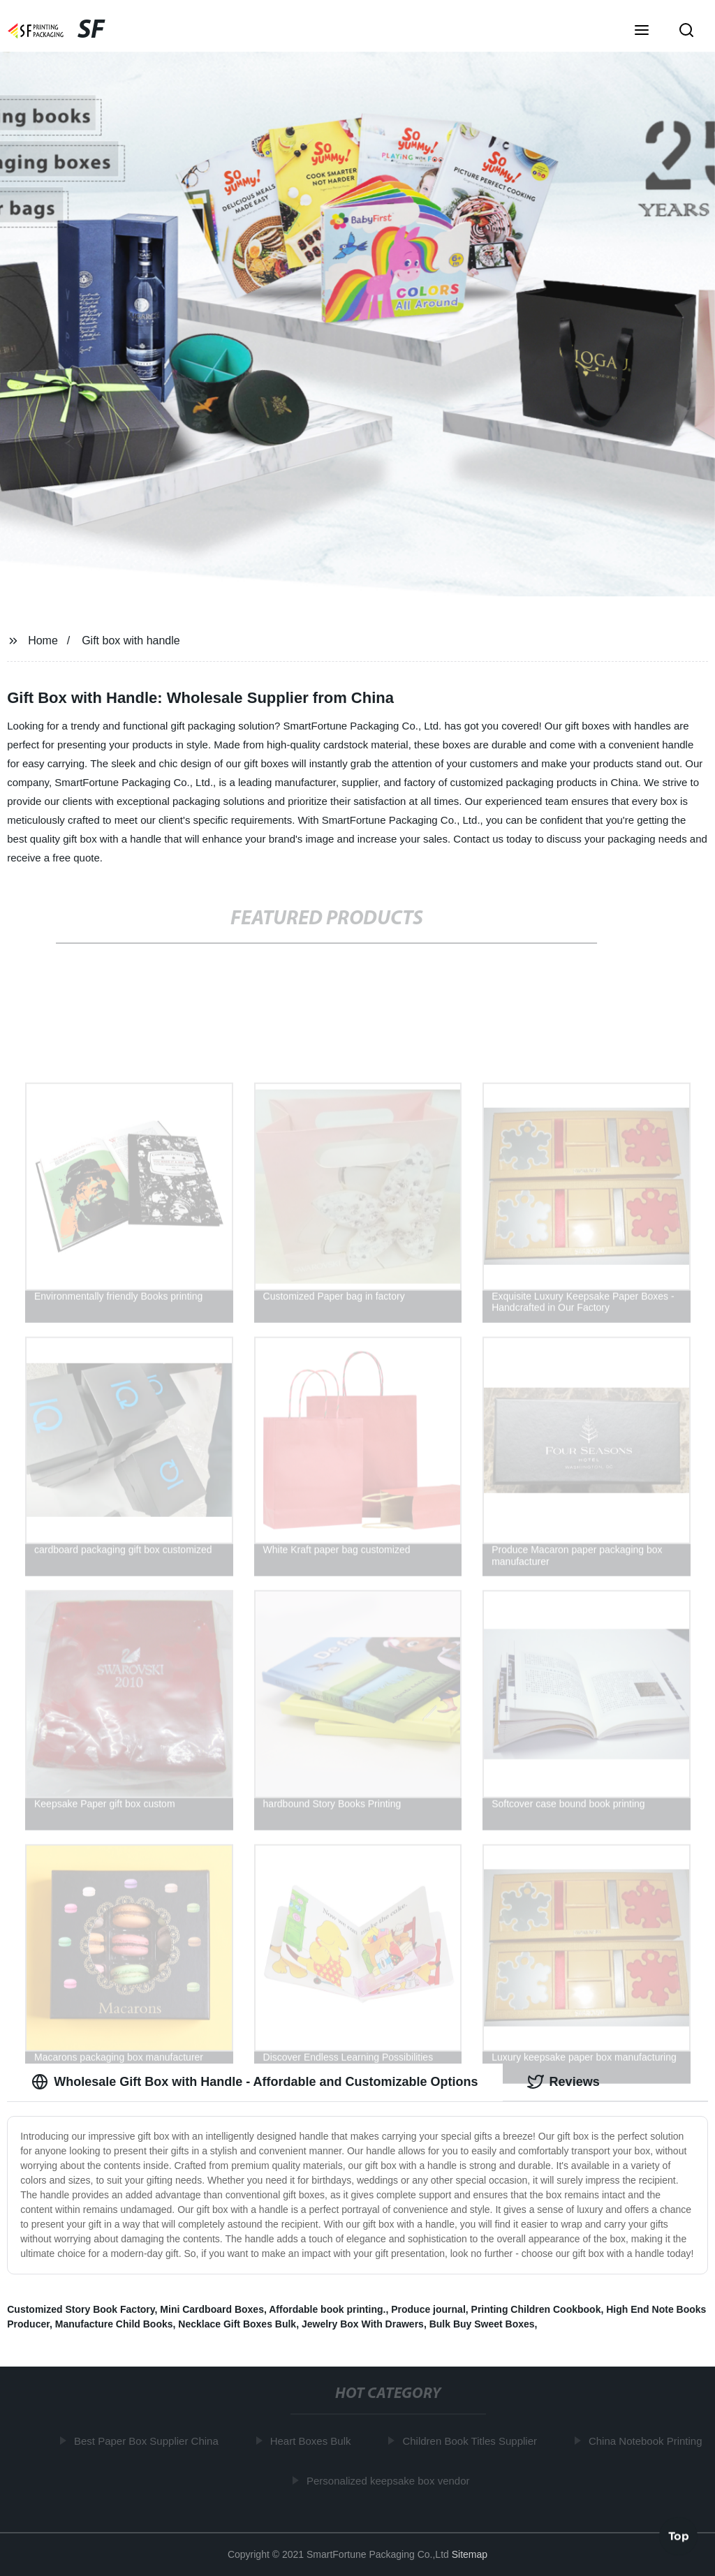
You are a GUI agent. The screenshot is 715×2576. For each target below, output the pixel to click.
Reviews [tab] (563, 2081)
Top (678, 2534)
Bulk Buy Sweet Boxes (482, 2324)
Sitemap (469, 2554)
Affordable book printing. (327, 2309)
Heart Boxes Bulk (314, 2441)
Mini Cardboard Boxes (212, 2309)
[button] (642, 31)
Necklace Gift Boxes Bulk (237, 2324)
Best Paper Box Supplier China (150, 2441)
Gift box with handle (131, 640)
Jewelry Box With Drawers (363, 2324)
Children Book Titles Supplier (473, 2441)
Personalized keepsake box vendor (391, 2480)
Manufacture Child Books (114, 2324)
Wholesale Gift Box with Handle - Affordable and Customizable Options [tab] (254, 2081)
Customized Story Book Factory (80, 2309)
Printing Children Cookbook (536, 2309)
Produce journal (428, 2309)
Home (43, 640)
